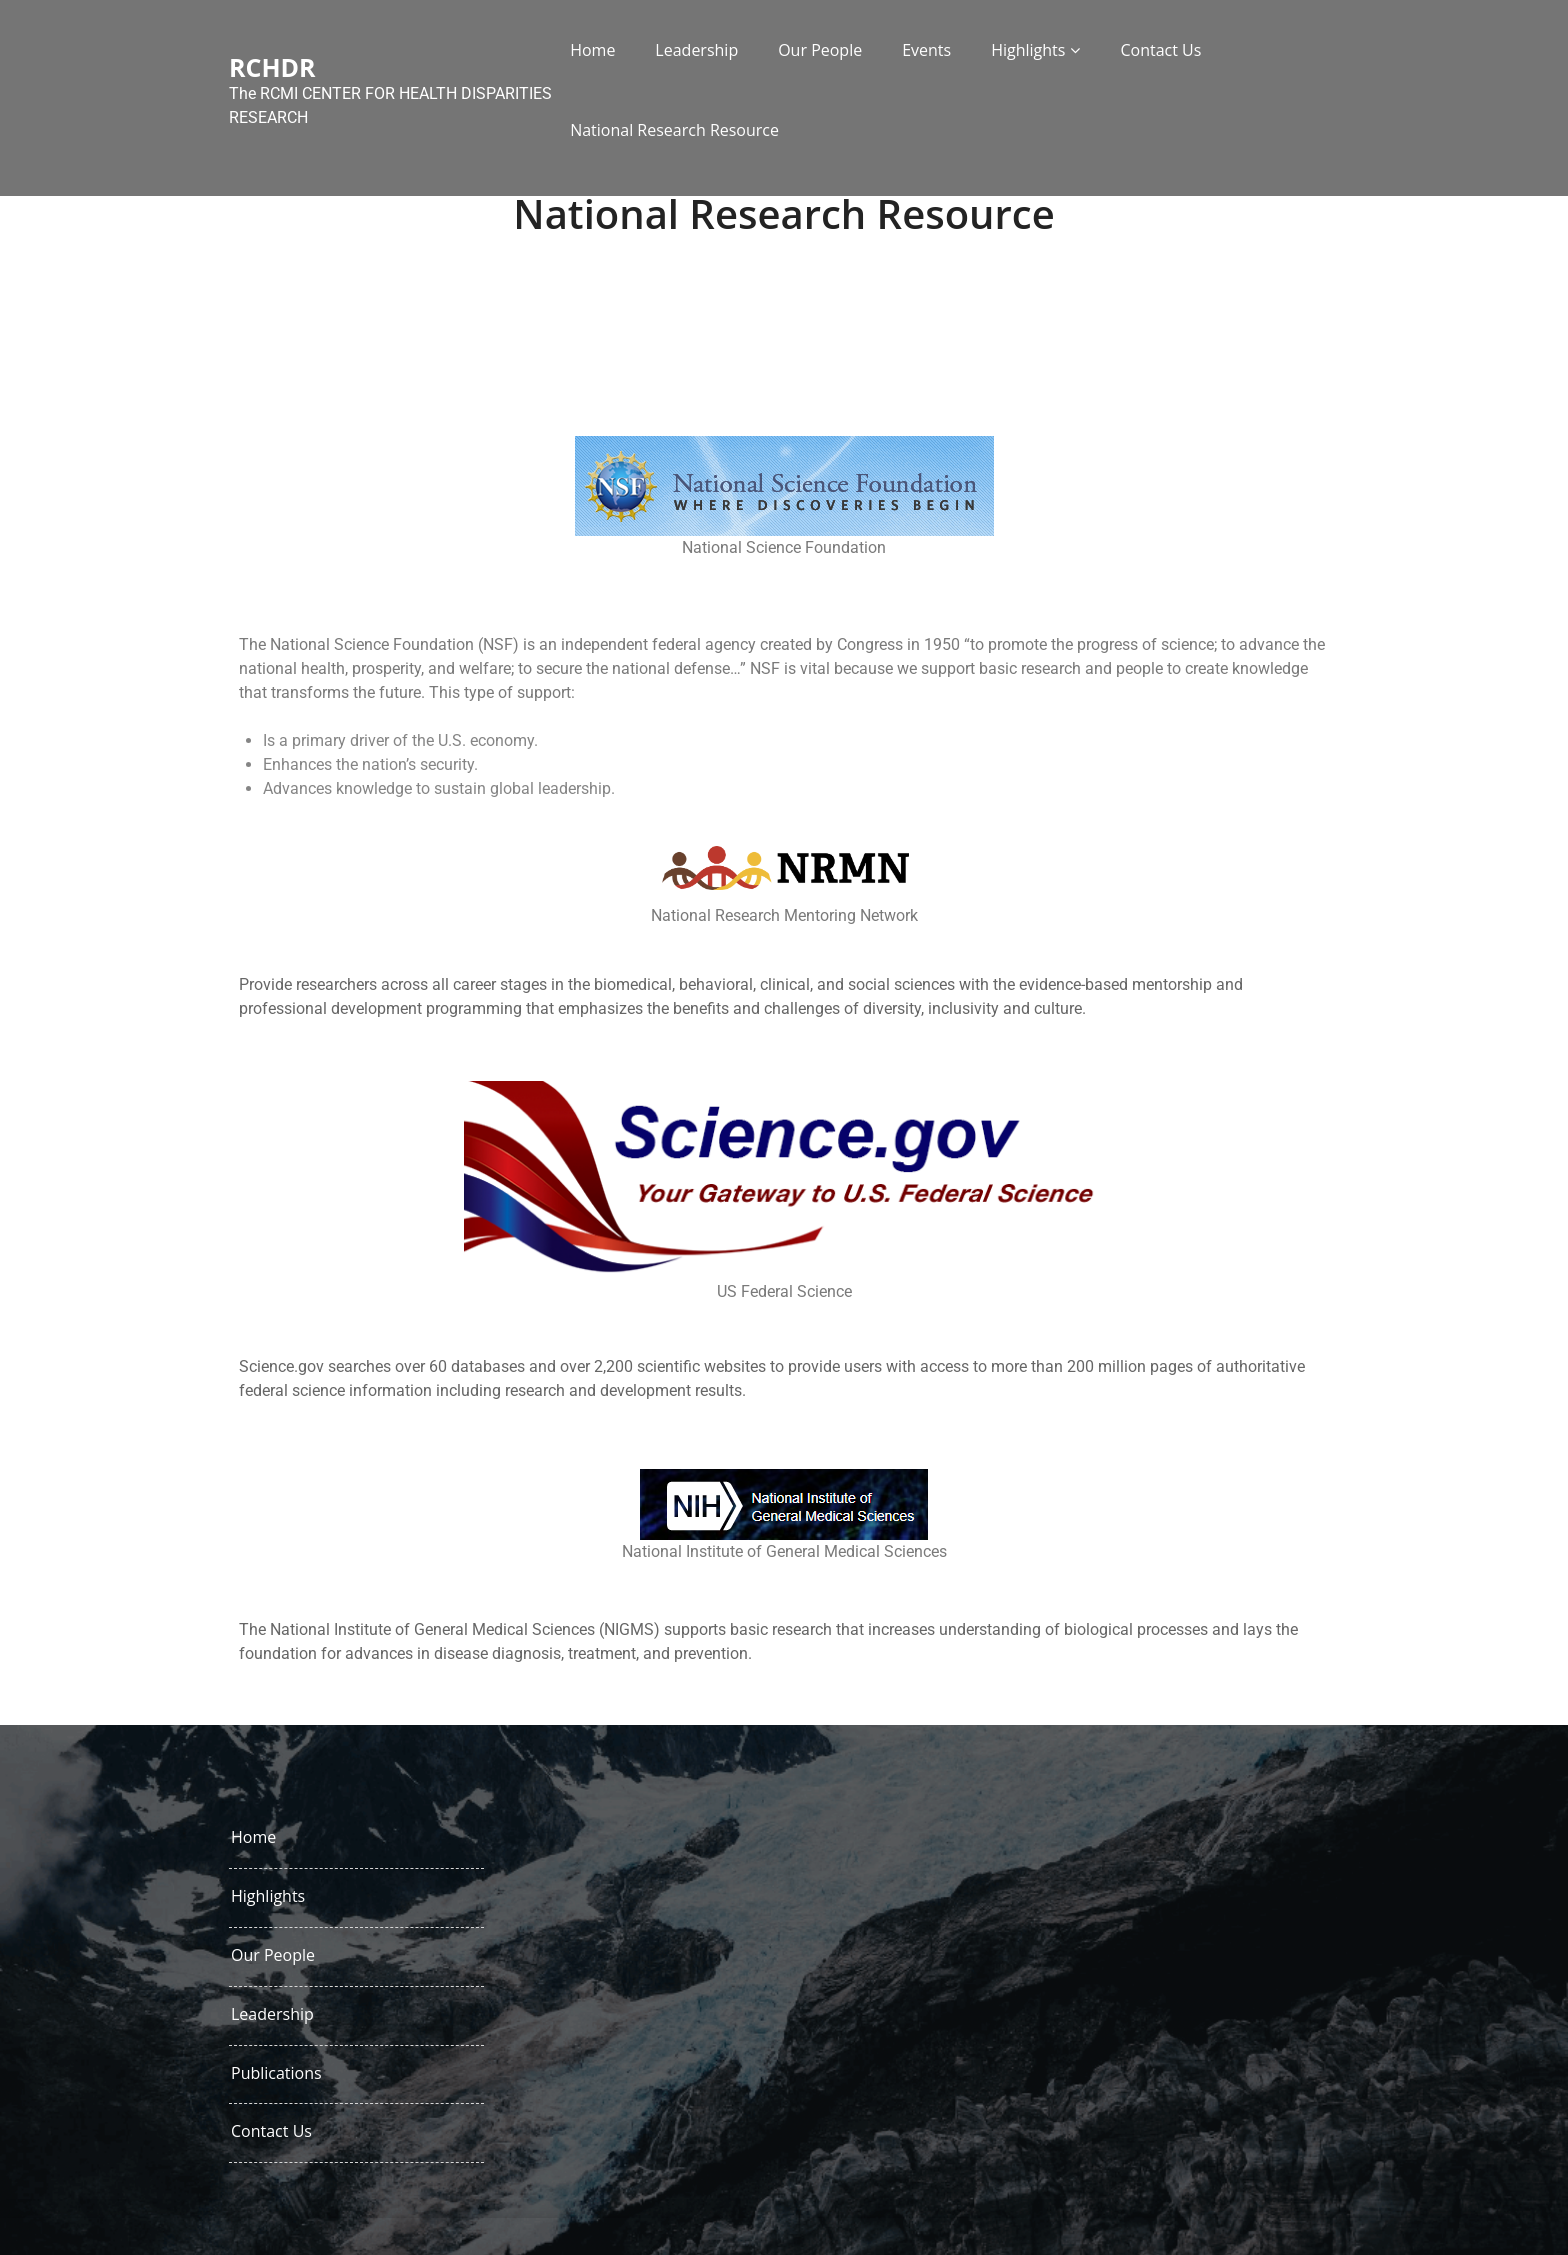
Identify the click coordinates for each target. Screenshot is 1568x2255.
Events (926, 50)
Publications (276, 2073)
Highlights (1028, 50)
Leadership (696, 50)
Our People (820, 50)
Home (592, 50)
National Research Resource (674, 130)
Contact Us (1160, 50)
